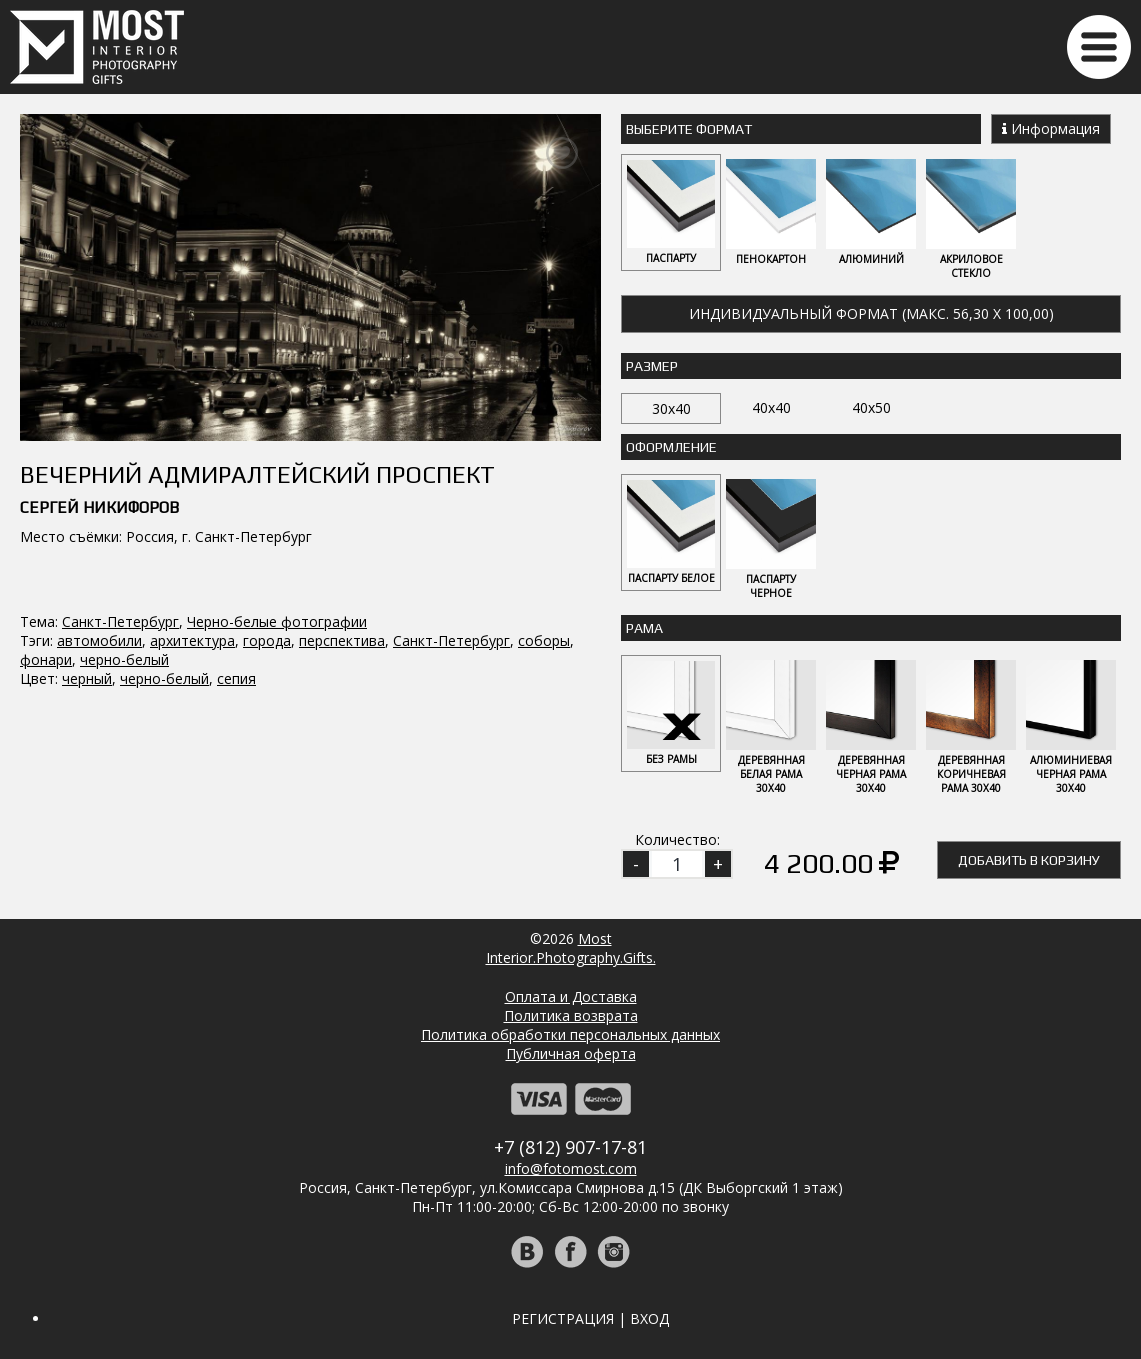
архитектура (192, 640)
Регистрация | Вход (590, 1318)
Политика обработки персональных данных (570, 1034)
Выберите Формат (689, 129)
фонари (46, 659)
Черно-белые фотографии (277, 621)
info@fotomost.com (571, 1168)
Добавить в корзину (1029, 860)
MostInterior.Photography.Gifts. (571, 948)
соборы (544, 640)
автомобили (99, 640)
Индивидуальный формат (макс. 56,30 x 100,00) (871, 313)
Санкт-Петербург (120, 621)
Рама (644, 628)
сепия (236, 678)
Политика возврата (571, 1015)
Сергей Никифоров (99, 507)
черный (87, 678)
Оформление (671, 447)
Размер (652, 366)
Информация (1051, 128)
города (267, 640)
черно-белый (124, 659)
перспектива (342, 640)
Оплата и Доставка (571, 996)
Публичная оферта (571, 1053)
